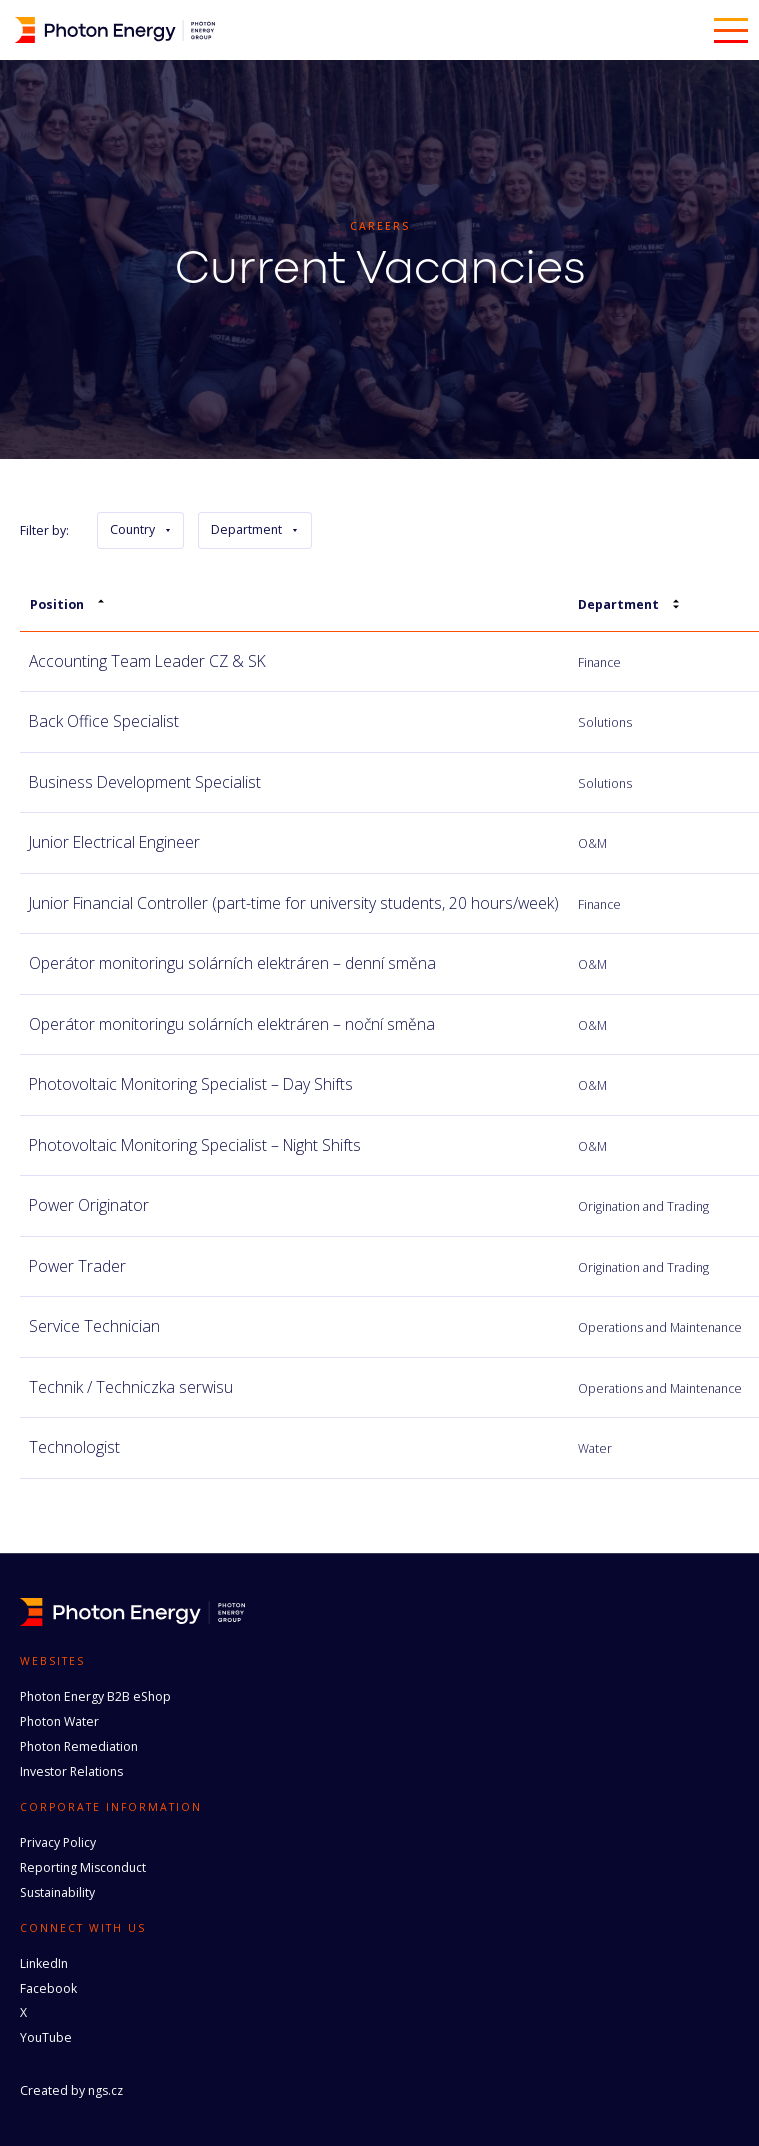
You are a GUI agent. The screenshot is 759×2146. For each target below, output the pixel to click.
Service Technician (94, 1326)
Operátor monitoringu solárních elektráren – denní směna (232, 963)
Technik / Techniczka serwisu (131, 1387)
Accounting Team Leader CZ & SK (147, 661)
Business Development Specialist (145, 782)
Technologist (74, 1447)
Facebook (48, 1988)
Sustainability (57, 1892)
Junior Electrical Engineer (114, 842)
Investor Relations (71, 1771)
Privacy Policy (58, 1842)
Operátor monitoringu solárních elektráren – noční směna (232, 1024)
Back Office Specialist (104, 721)
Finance (599, 662)
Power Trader (77, 1266)
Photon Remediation (79, 1746)
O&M (592, 843)
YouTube (46, 2037)
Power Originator (89, 1205)
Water (595, 1448)
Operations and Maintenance (660, 1327)
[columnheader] (294, 605)
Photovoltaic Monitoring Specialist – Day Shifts (191, 1084)
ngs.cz (105, 2090)
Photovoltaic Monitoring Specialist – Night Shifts (195, 1145)
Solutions (605, 722)
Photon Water (59, 1721)
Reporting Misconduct (83, 1867)
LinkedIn (44, 1963)
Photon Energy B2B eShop (95, 1696)
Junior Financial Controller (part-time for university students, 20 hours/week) (294, 903)
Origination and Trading (643, 1206)
